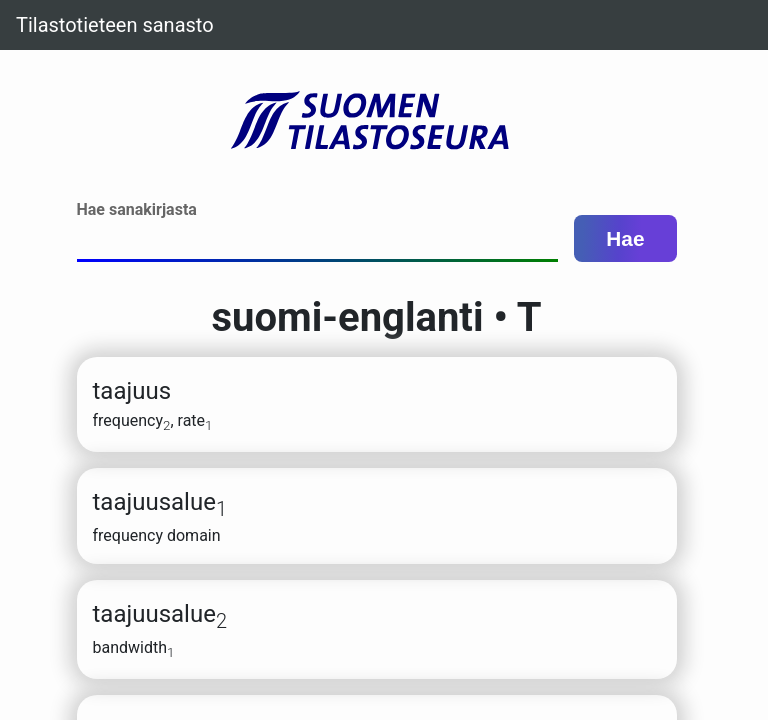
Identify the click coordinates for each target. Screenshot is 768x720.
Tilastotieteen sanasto (115, 25)
